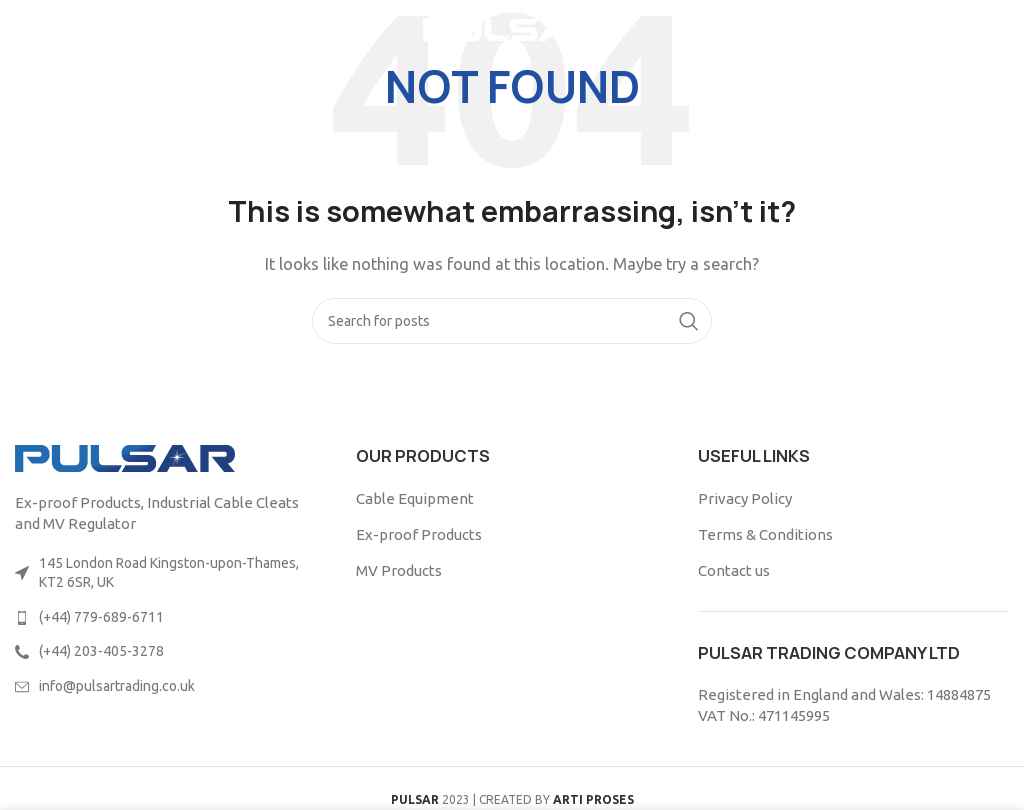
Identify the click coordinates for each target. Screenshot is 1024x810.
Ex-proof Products (419, 534)
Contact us (734, 570)
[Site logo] (512, 28)
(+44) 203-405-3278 (101, 651)
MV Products (399, 570)
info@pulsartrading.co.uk (117, 686)
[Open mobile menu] (48, 30)
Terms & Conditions (765, 534)
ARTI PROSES (593, 799)
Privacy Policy (745, 498)
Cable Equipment (415, 498)
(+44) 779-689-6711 (101, 617)
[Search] (512, 321)
